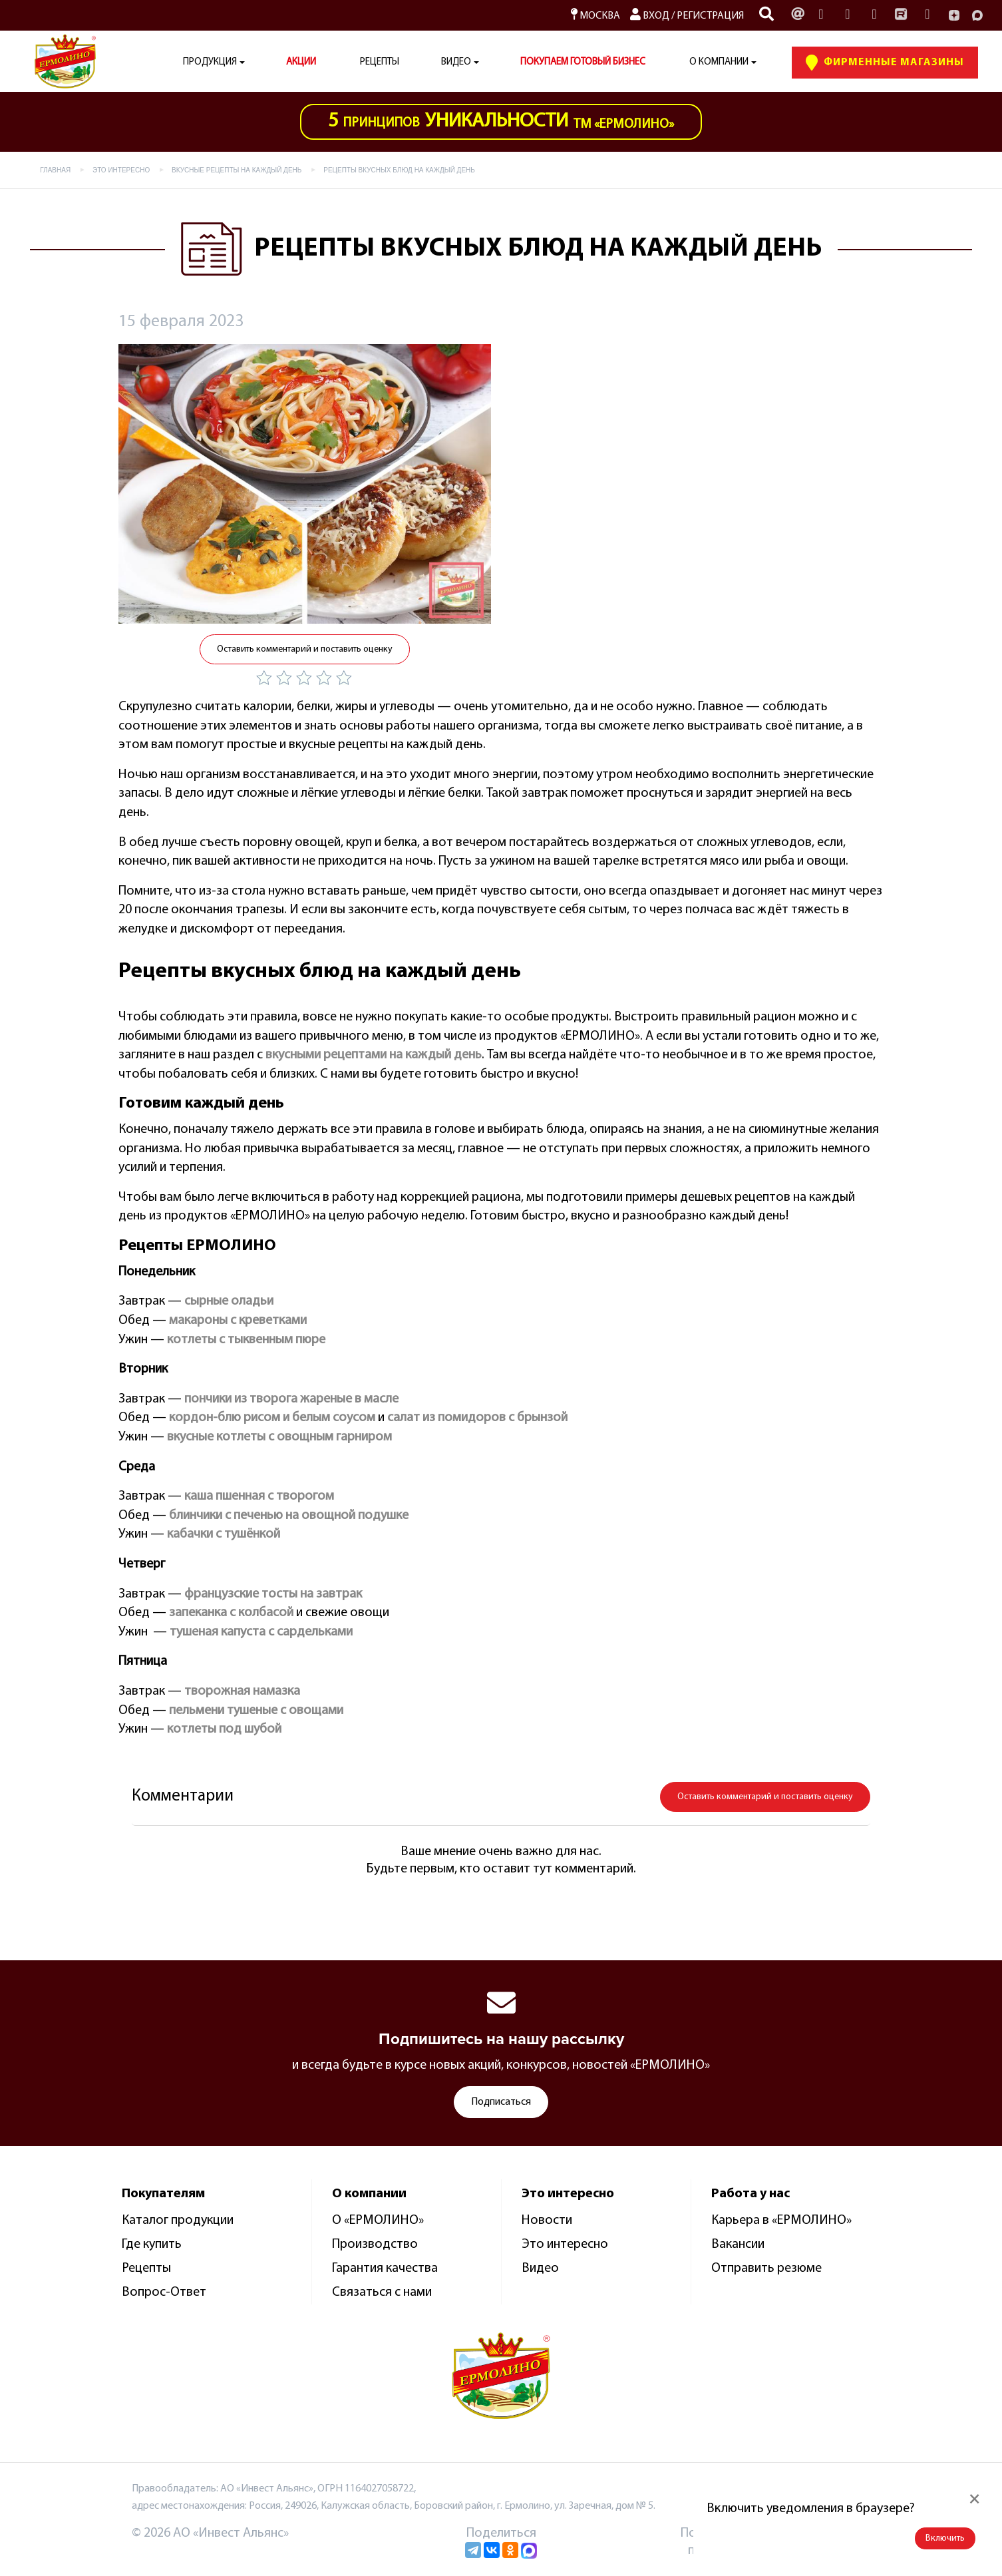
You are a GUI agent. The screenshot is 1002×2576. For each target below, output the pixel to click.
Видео (540, 2268)
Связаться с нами (382, 2292)
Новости (547, 2220)
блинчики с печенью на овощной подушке (289, 1515)
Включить (945, 2538)
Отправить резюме (766, 2268)
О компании (719, 62)
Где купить (152, 2244)
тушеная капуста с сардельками (261, 1632)
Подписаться (501, 2102)
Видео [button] (456, 62)
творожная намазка (242, 1691)
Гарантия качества (385, 2268)
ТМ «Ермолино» (501, 121)
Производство (375, 2244)
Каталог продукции (178, 2220)
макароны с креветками (238, 1320)
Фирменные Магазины (885, 63)
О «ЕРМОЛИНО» (378, 2220)
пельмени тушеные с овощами (256, 1710)
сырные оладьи (228, 1301)
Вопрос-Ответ (164, 2292)
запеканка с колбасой (231, 1612)
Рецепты (379, 62)
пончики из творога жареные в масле (291, 1399)
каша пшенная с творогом (259, 1496)
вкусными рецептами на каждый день (373, 1055)
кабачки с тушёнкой (223, 1534)
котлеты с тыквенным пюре (246, 1340)
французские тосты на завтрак (273, 1594)
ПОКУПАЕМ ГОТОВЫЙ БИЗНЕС (582, 62)
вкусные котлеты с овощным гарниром (279, 1437)
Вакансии (737, 2244)
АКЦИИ (301, 62)
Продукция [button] (210, 62)
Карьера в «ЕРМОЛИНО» (781, 2220)
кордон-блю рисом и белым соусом (272, 1417)
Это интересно (565, 2244)
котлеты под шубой (224, 1729)
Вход (649, 16)
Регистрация (710, 16)
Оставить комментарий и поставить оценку (305, 649)
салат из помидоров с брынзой (477, 1417)
